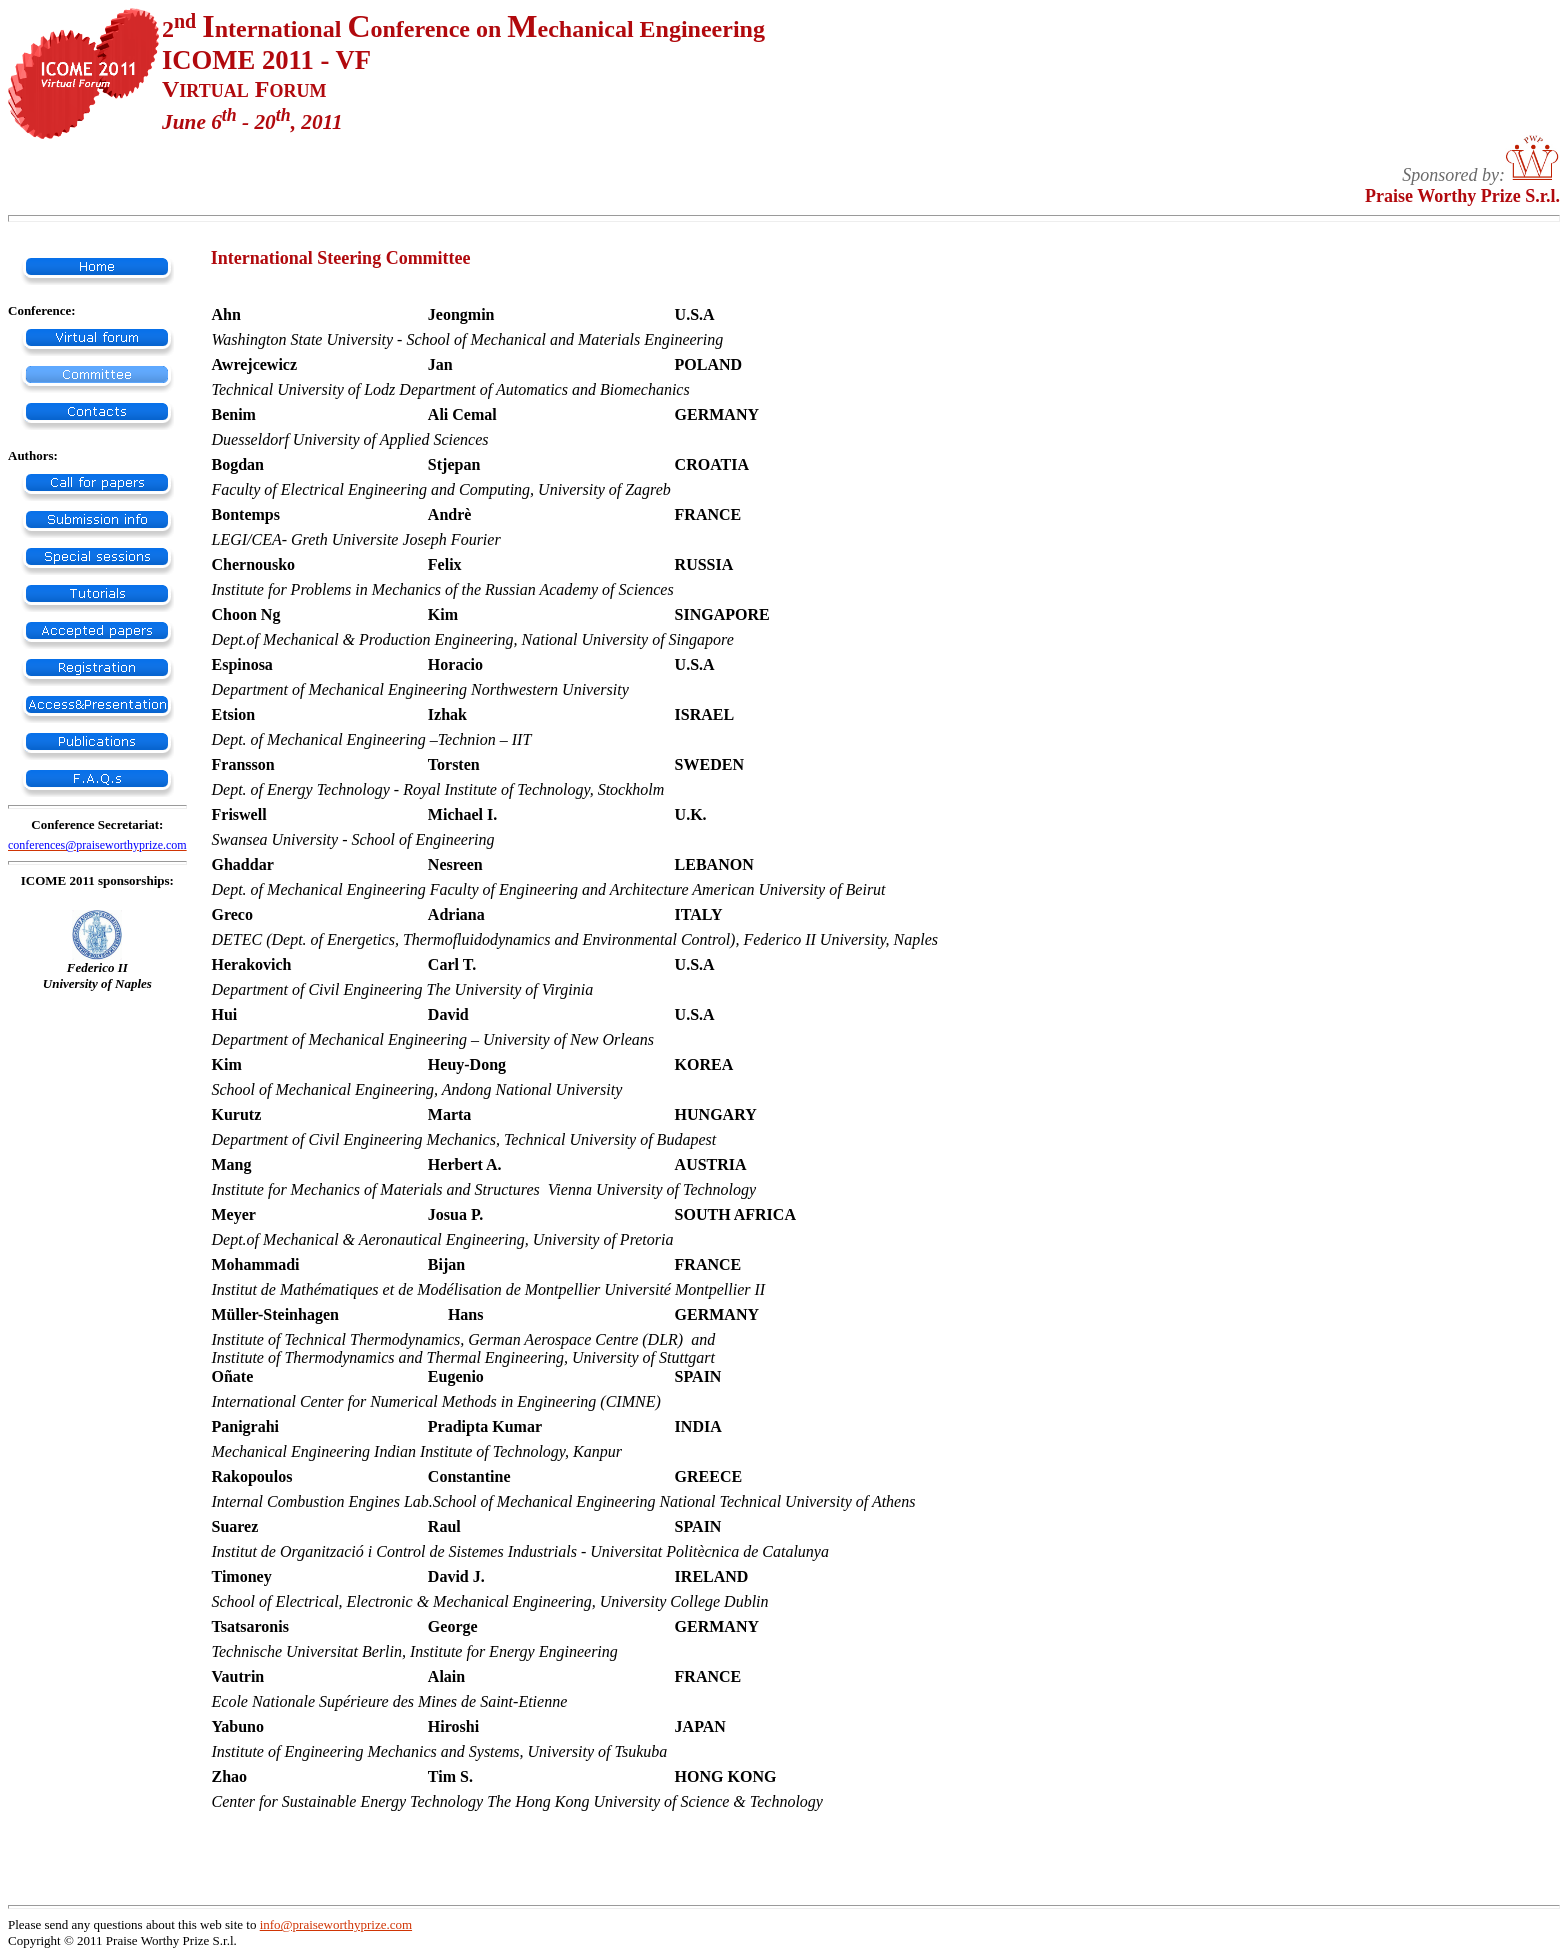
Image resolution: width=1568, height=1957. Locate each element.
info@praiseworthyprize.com (336, 1924)
